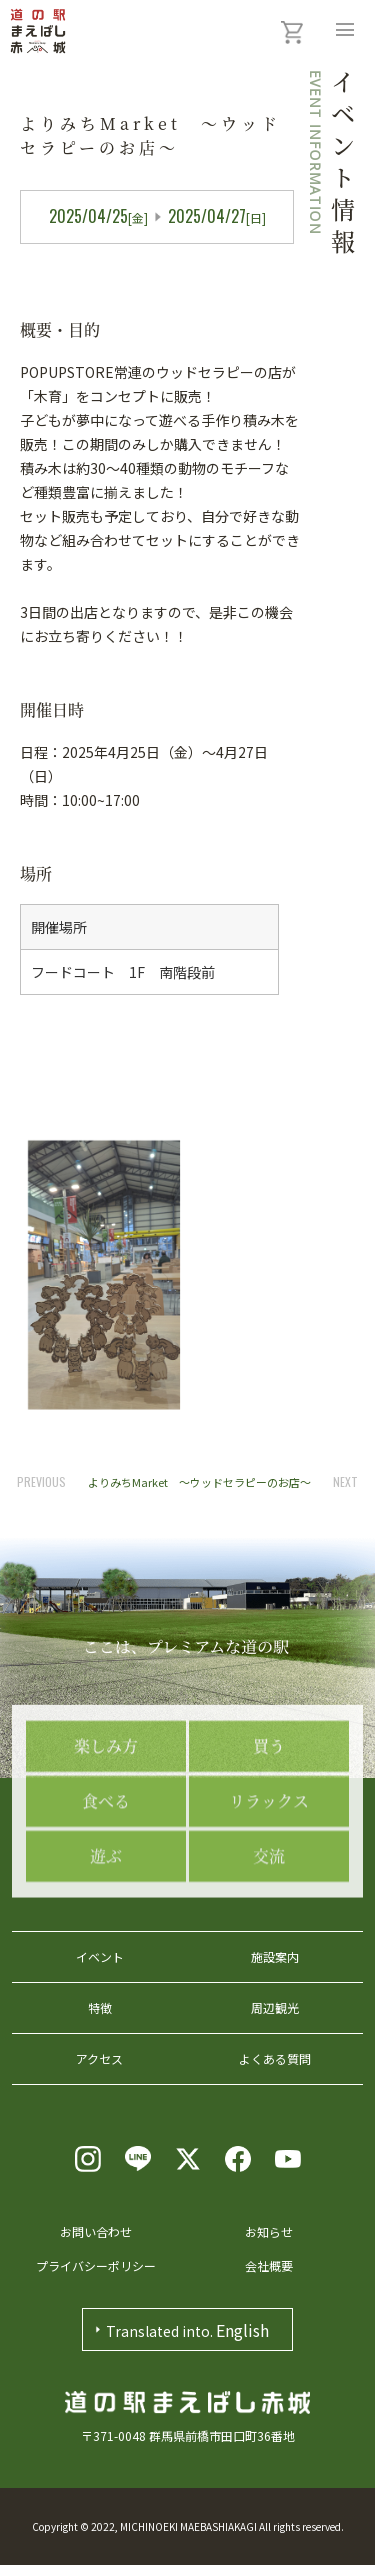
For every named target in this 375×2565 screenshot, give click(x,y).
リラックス (269, 1875)
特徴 (100, 2007)
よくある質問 (275, 2058)
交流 (269, 1930)
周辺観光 (275, 2007)
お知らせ (269, 2231)
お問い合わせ (96, 2231)
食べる (106, 1875)
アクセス (99, 2058)
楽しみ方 (106, 1820)
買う (269, 1820)
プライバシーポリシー (96, 2265)
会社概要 (269, 2265)
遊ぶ (106, 1930)
